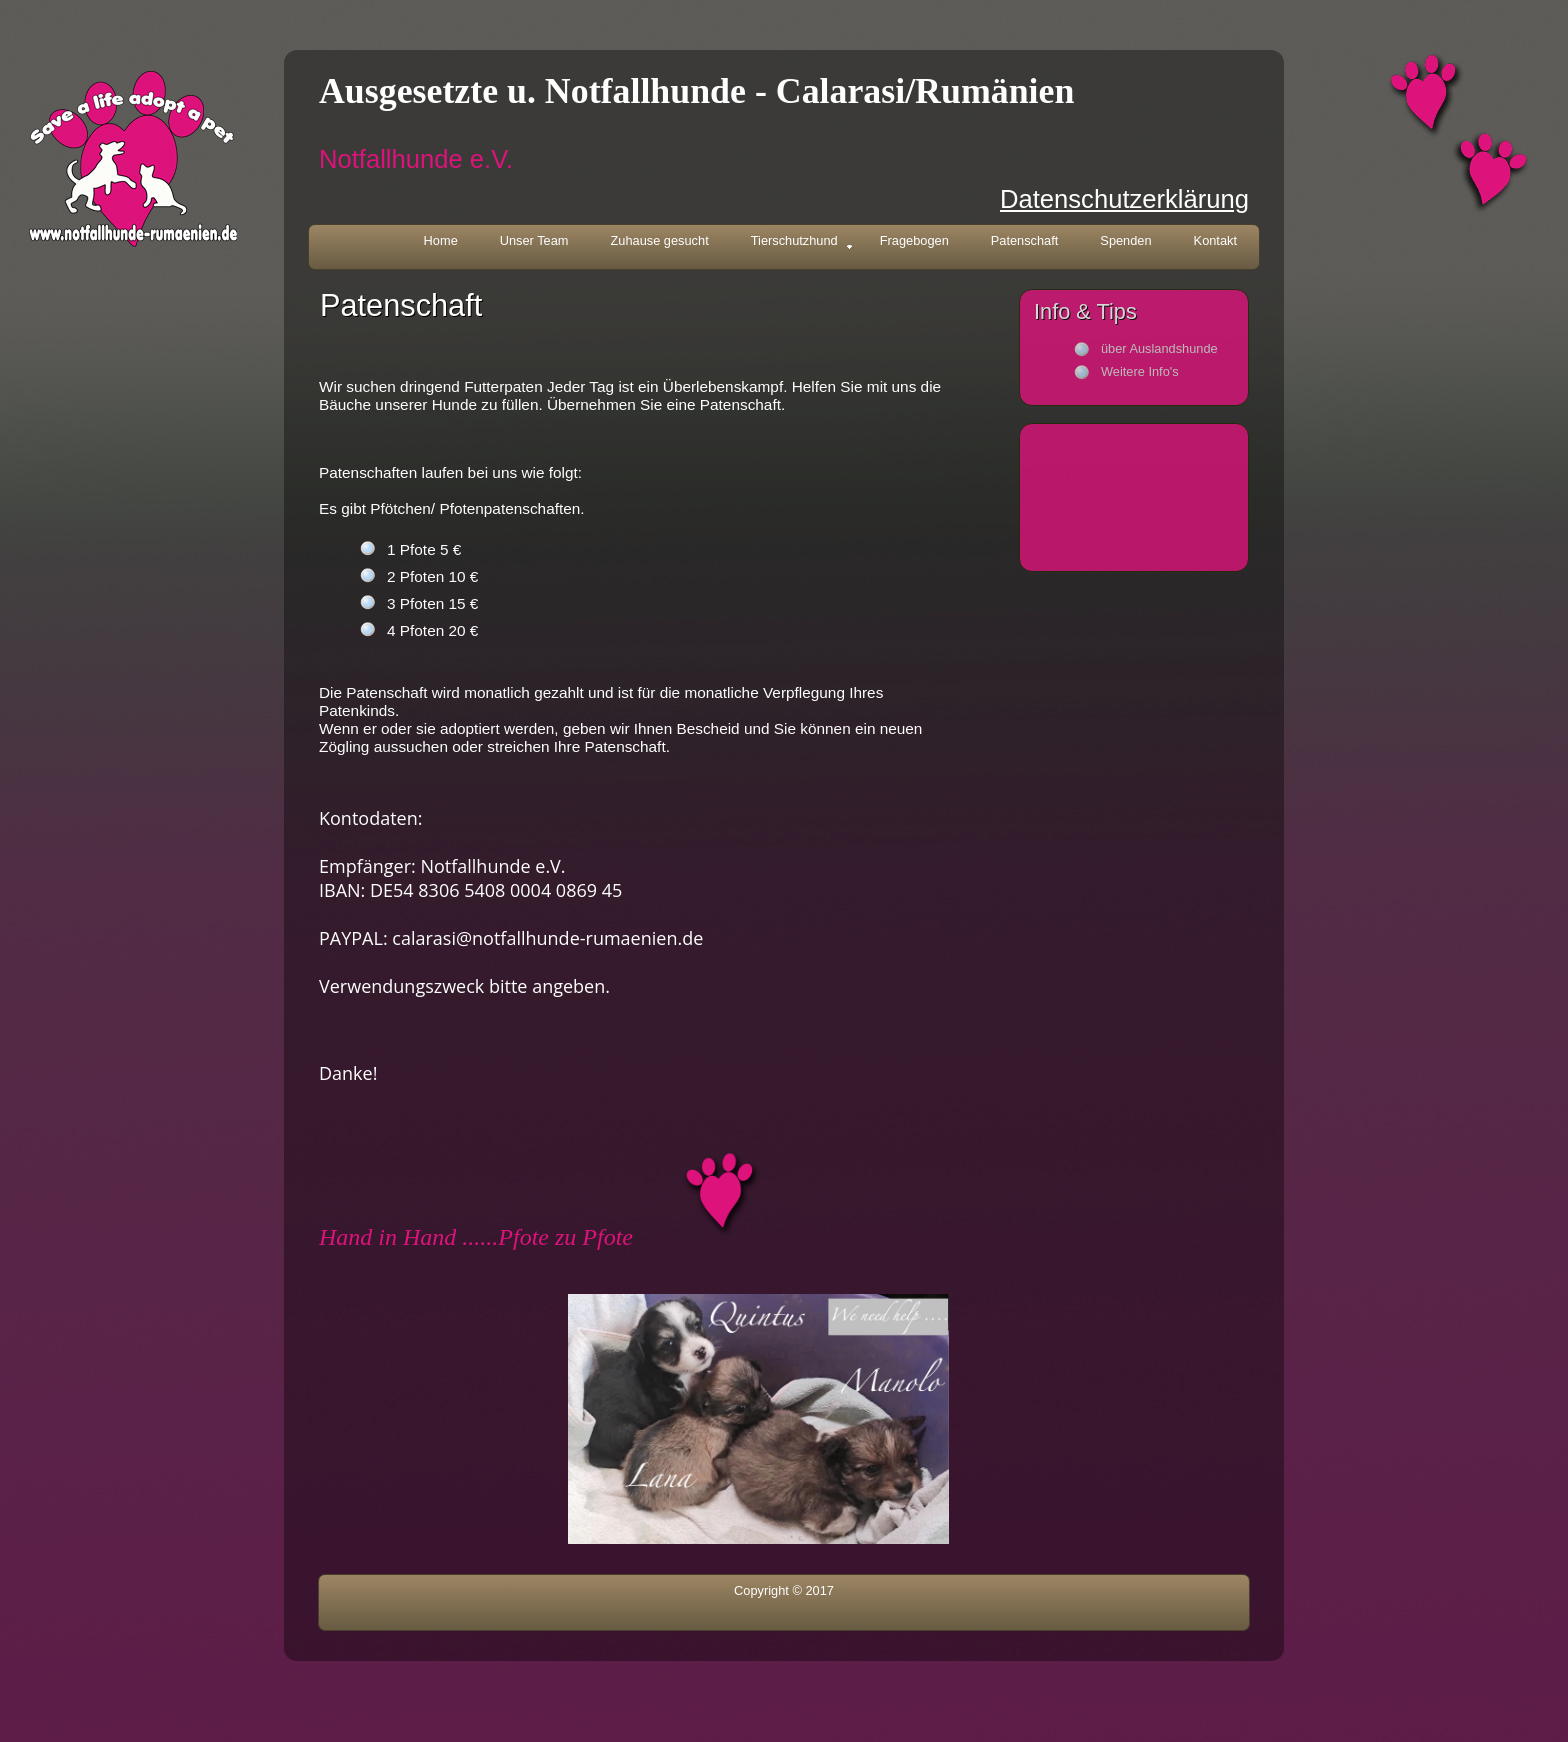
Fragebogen (914, 240)
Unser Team (534, 240)
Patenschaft (1025, 240)
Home (441, 240)
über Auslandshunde (1159, 348)
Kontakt (1215, 240)
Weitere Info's (1140, 371)
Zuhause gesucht (660, 240)
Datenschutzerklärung (1124, 199)
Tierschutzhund (802, 242)
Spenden (1125, 240)
